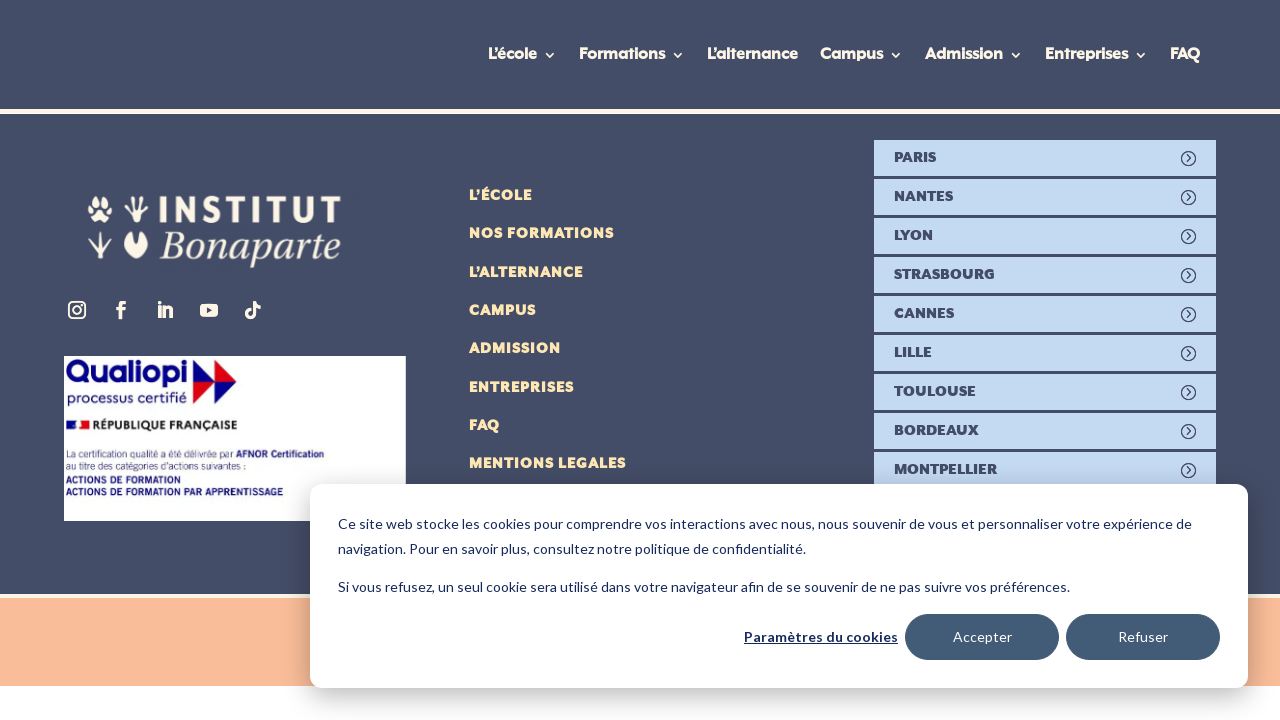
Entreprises (1086, 54)
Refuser (1143, 636)
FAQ (1185, 54)
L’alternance (752, 54)
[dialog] (779, 586)
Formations (622, 54)
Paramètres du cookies (821, 636)
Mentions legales (547, 464)
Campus (851, 54)
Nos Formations (541, 234)
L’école (512, 54)
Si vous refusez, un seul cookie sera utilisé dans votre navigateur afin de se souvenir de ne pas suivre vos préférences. (704, 586)
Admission (964, 54)
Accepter (982, 636)
